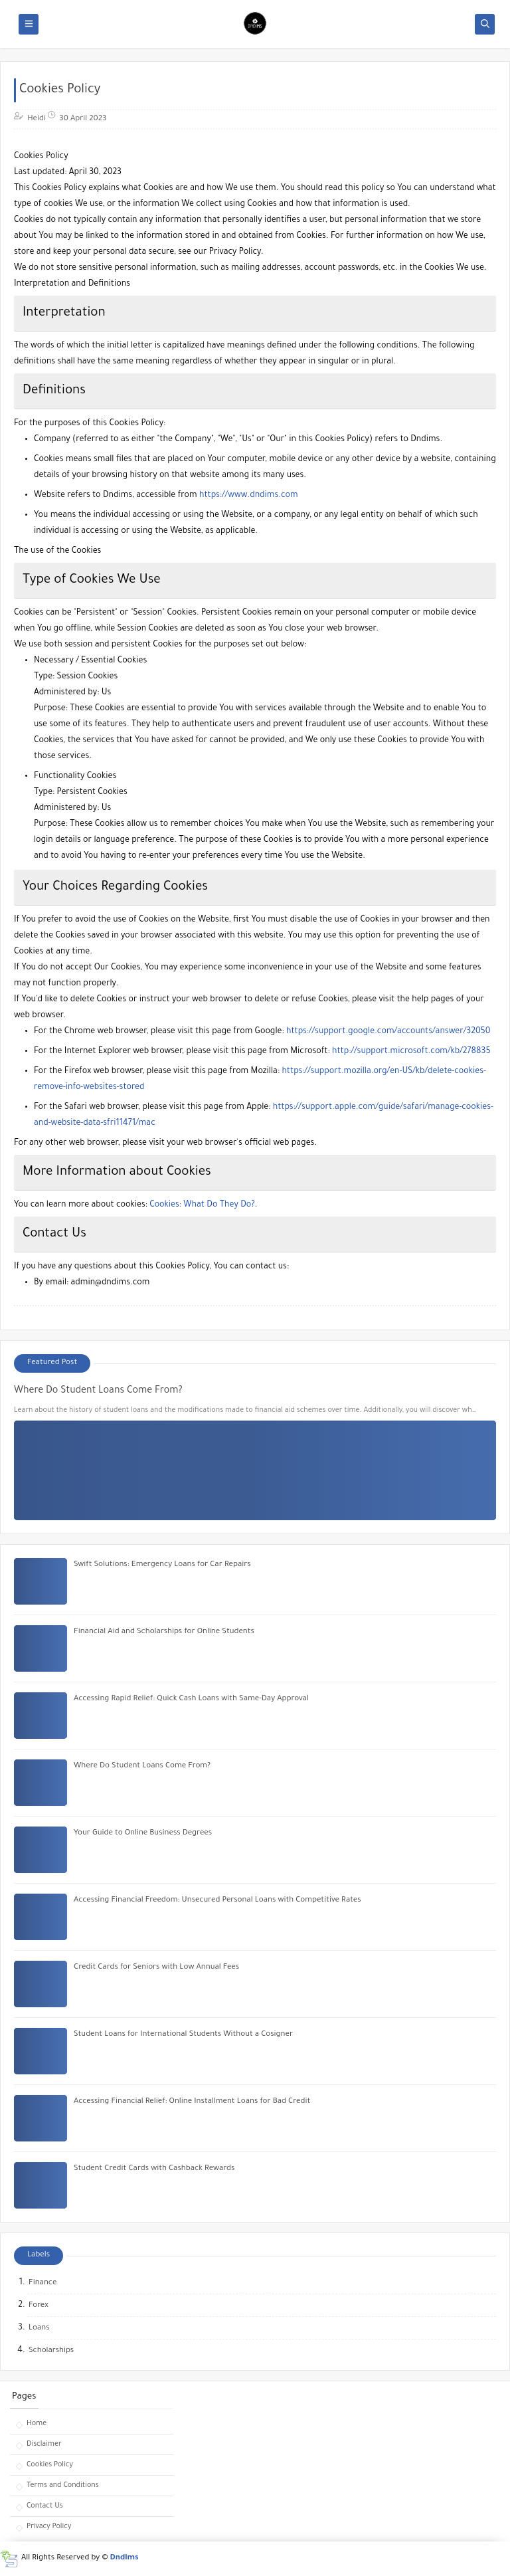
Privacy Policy (49, 2527)
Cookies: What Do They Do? (202, 1205)
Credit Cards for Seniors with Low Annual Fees (156, 1967)
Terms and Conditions (63, 2486)
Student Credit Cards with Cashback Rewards (154, 2169)
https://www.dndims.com (248, 495)
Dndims (124, 2558)
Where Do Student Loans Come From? (98, 1391)
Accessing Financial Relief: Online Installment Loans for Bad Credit (192, 2102)
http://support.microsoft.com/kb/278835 (411, 1051)
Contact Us (45, 2506)
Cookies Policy (50, 2465)
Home (36, 2424)
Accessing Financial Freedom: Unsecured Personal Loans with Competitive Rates (217, 1900)
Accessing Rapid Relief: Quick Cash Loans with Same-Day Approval (191, 1699)
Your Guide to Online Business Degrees (143, 1833)
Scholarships (51, 2351)
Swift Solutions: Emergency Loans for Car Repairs (162, 1565)
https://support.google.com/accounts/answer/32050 (388, 1032)
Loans (39, 2328)
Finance (42, 2283)
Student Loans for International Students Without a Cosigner (183, 2035)
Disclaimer (44, 2444)
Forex (38, 2306)
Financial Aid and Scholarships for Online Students (164, 1632)
